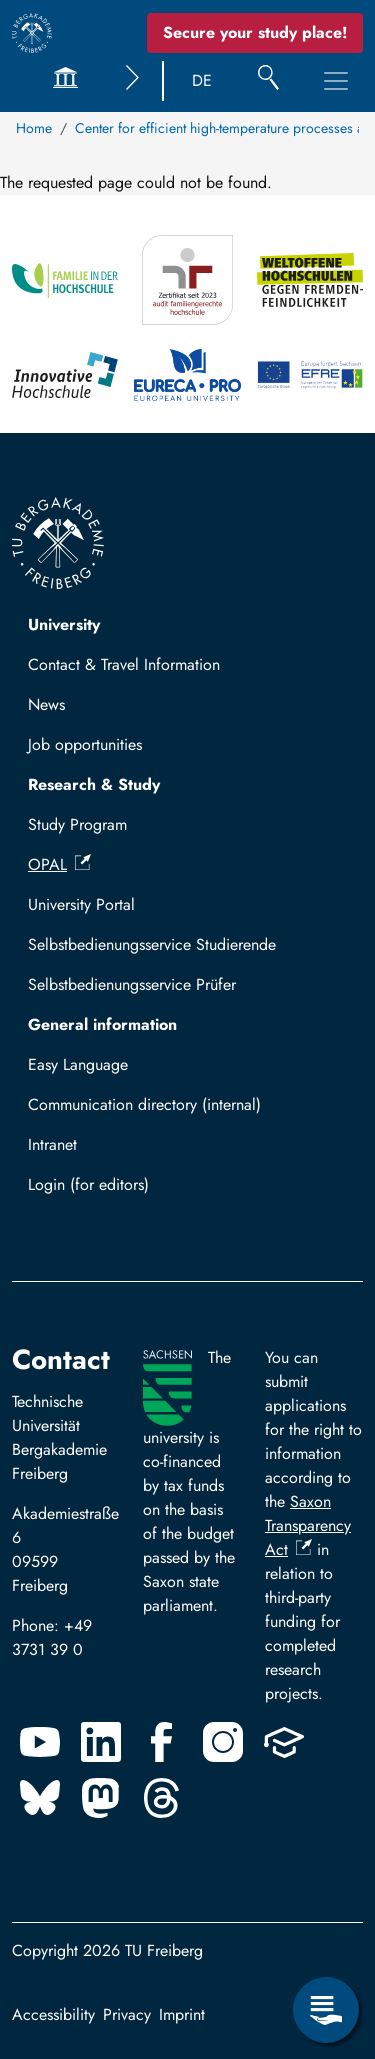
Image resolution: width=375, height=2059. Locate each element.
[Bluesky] (40, 1798)
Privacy (127, 2014)
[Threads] (162, 1798)
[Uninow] (284, 1742)
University (64, 624)
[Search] (268, 81)
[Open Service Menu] (326, 2010)
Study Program (77, 824)
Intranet (52, 1144)
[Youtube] (40, 1742)
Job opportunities (85, 744)
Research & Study (94, 784)
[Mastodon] (101, 1798)
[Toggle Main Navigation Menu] (336, 81)
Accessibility (53, 2014)
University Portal (81, 904)
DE (202, 80)
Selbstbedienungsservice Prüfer (132, 984)
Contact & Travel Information (124, 664)
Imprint (182, 2014)
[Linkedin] (101, 1742)
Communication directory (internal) (144, 1104)
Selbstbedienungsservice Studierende (152, 944)
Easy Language (78, 1064)
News (46, 704)
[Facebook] (162, 1742)
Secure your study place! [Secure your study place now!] (255, 32)
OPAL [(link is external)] (59, 864)
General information (102, 1024)
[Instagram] (223, 1742)
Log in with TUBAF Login (123, 1190)
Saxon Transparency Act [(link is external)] (308, 1525)
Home (34, 128)
